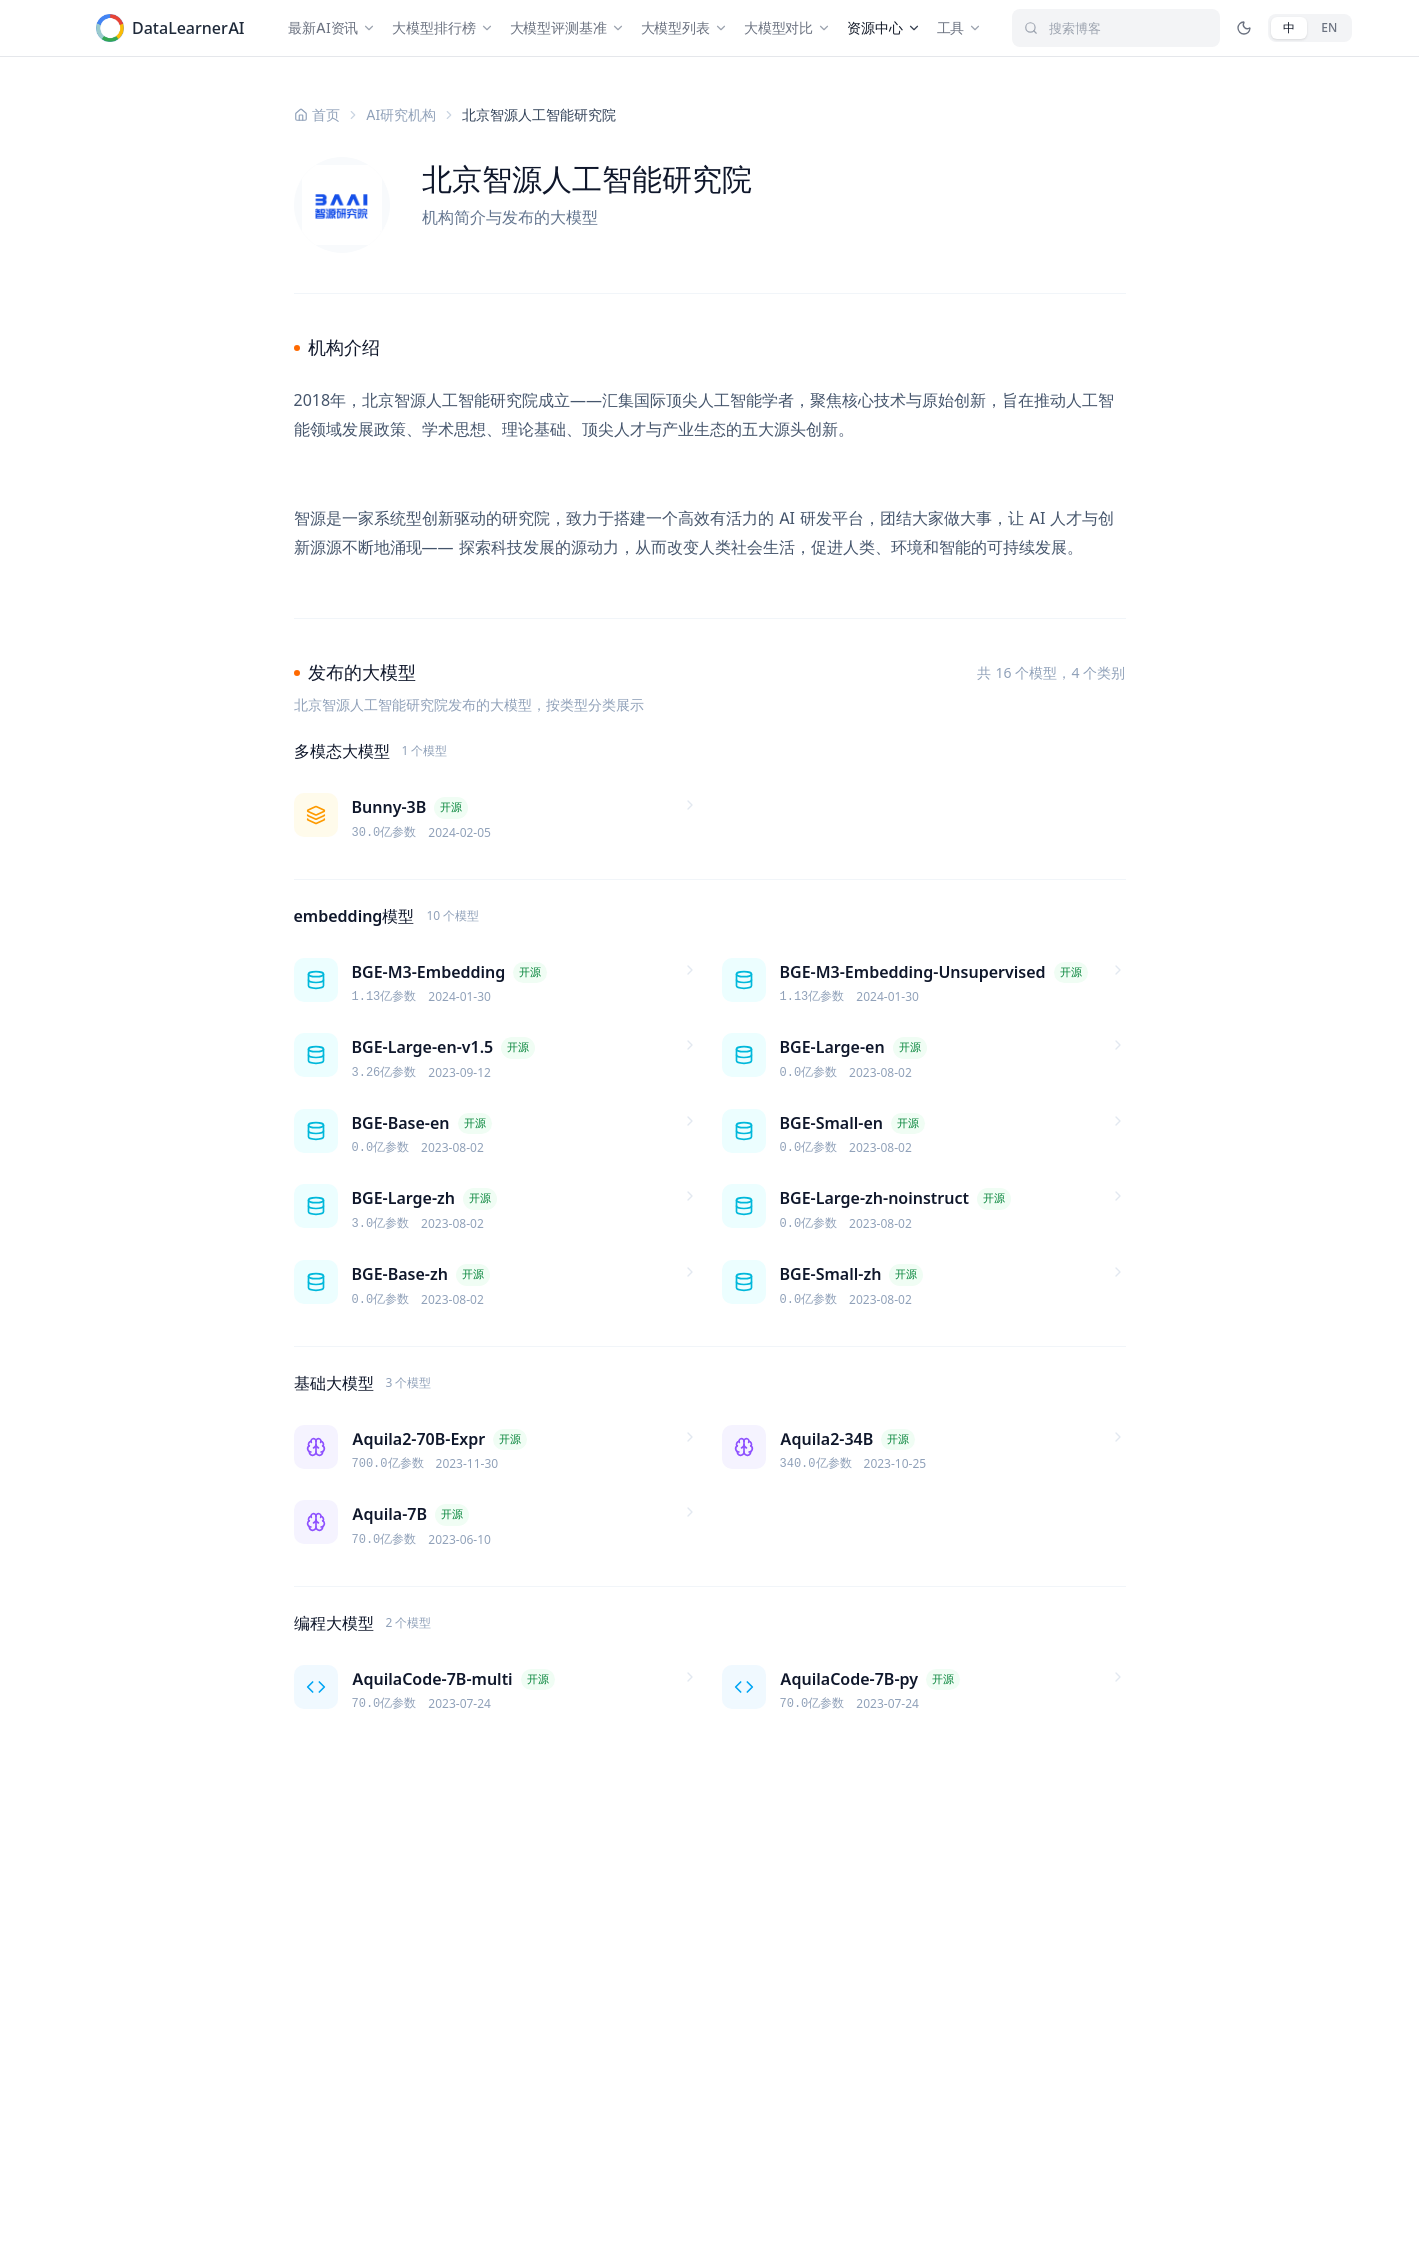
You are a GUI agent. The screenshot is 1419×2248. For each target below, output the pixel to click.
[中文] (1289, 28)
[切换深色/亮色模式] (1244, 28)
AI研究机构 (401, 114)
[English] (1329, 28)
